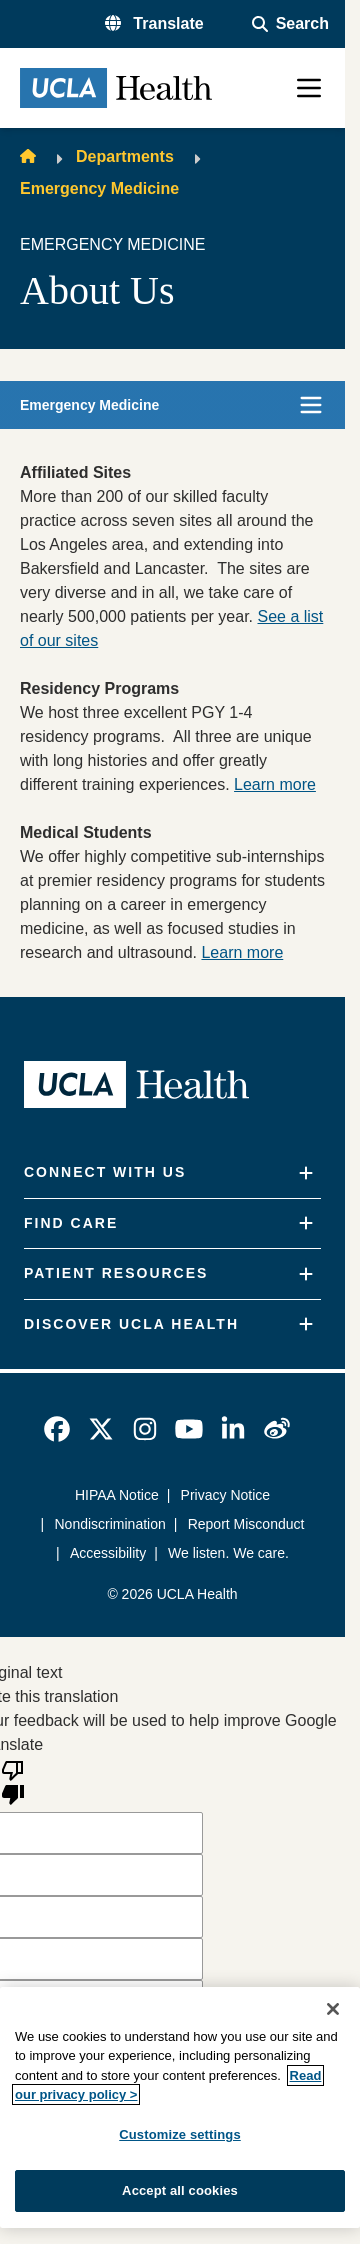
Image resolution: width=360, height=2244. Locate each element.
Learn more (275, 784)
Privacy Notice (225, 1495)
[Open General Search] (290, 24)
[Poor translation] (13, 1781)
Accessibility (108, 1553)
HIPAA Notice (117, 1495)
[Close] (333, 2009)
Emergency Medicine (99, 188)
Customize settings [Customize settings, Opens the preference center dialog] (180, 2134)
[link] (57, 1429)
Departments (125, 156)
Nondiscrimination (110, 1524)
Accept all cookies (180, 2190)
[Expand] (306, 1173)
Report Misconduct (246, 1524)
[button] (154, 24)
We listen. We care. (228, 1553)
